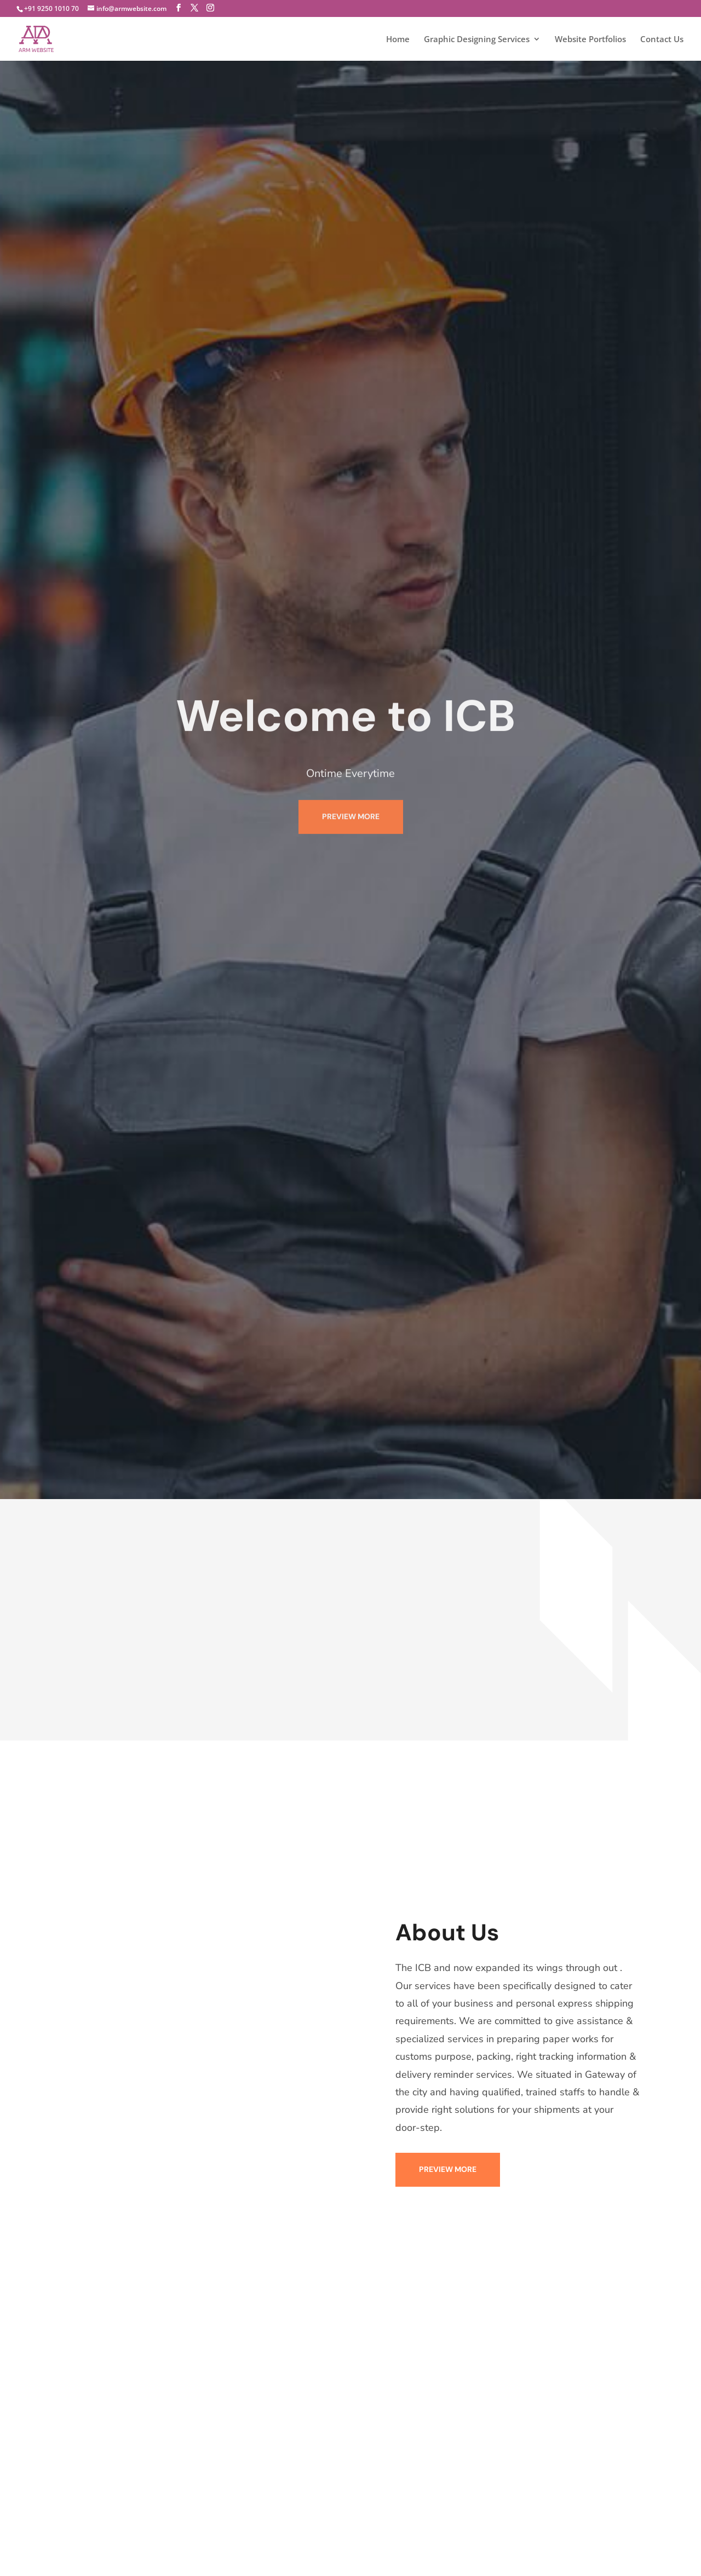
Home (398, 39)
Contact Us (661, 39)
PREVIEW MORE (351, 792)
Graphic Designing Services (477, 39)
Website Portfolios (590, 39)
